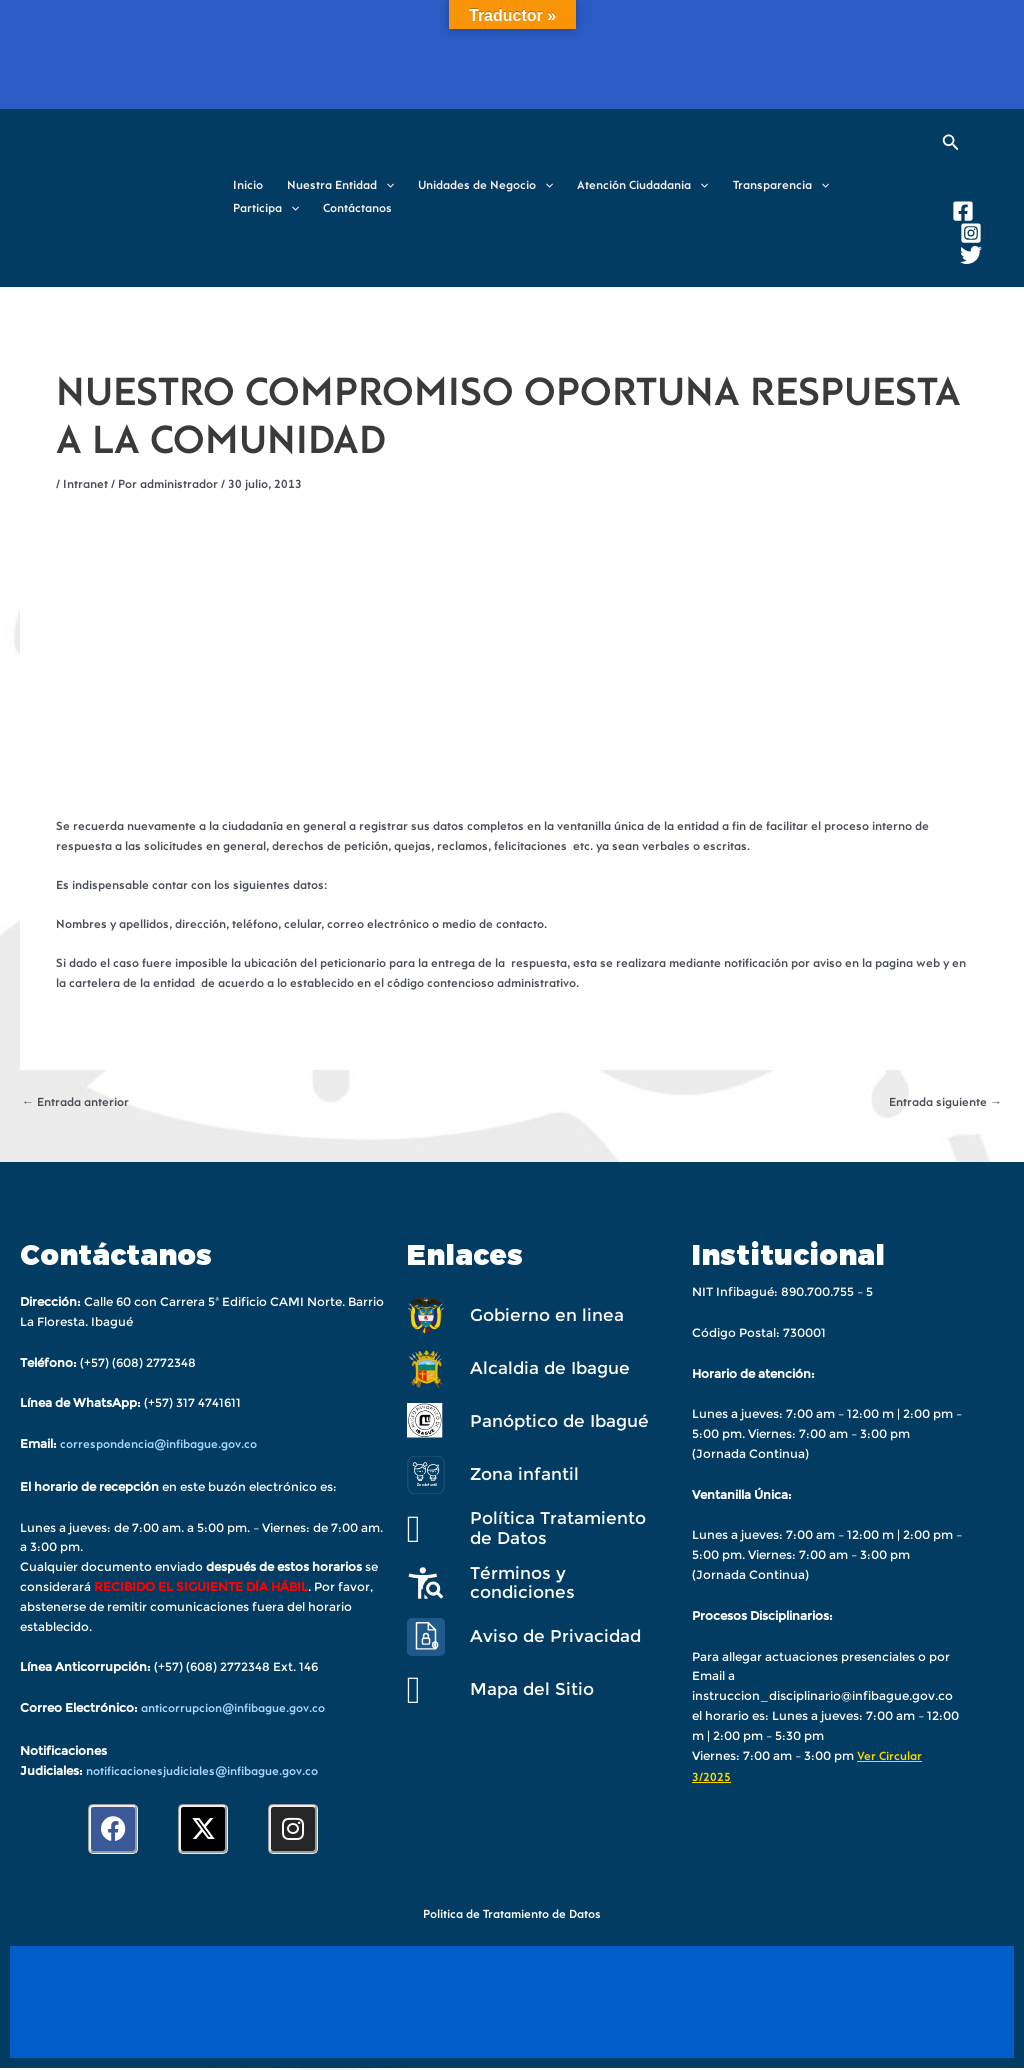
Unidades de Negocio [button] (485, 186)
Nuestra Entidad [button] (340, 186)
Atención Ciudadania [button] (642, 186)
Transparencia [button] (781, 186)
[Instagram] (971, 233)
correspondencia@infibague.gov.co (158, 1445)
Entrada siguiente (945, 1103)
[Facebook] (963, 211)
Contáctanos (357, 209)
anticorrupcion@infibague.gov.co (233, 1709)
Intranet (85, 485)
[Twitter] (971, 255)
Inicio (248, 186)
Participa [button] (266, 209)
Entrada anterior (75, 1103)
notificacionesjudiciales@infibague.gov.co (202, 1772)
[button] (385, 186)
